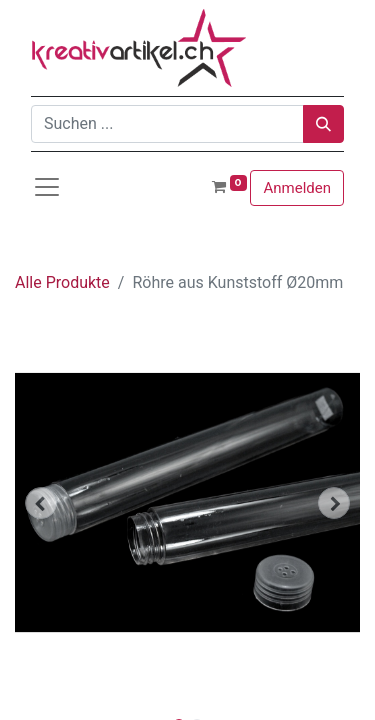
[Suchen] (323, 124)
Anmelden (297, 188)
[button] (41, 503)
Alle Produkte (62, 282)
